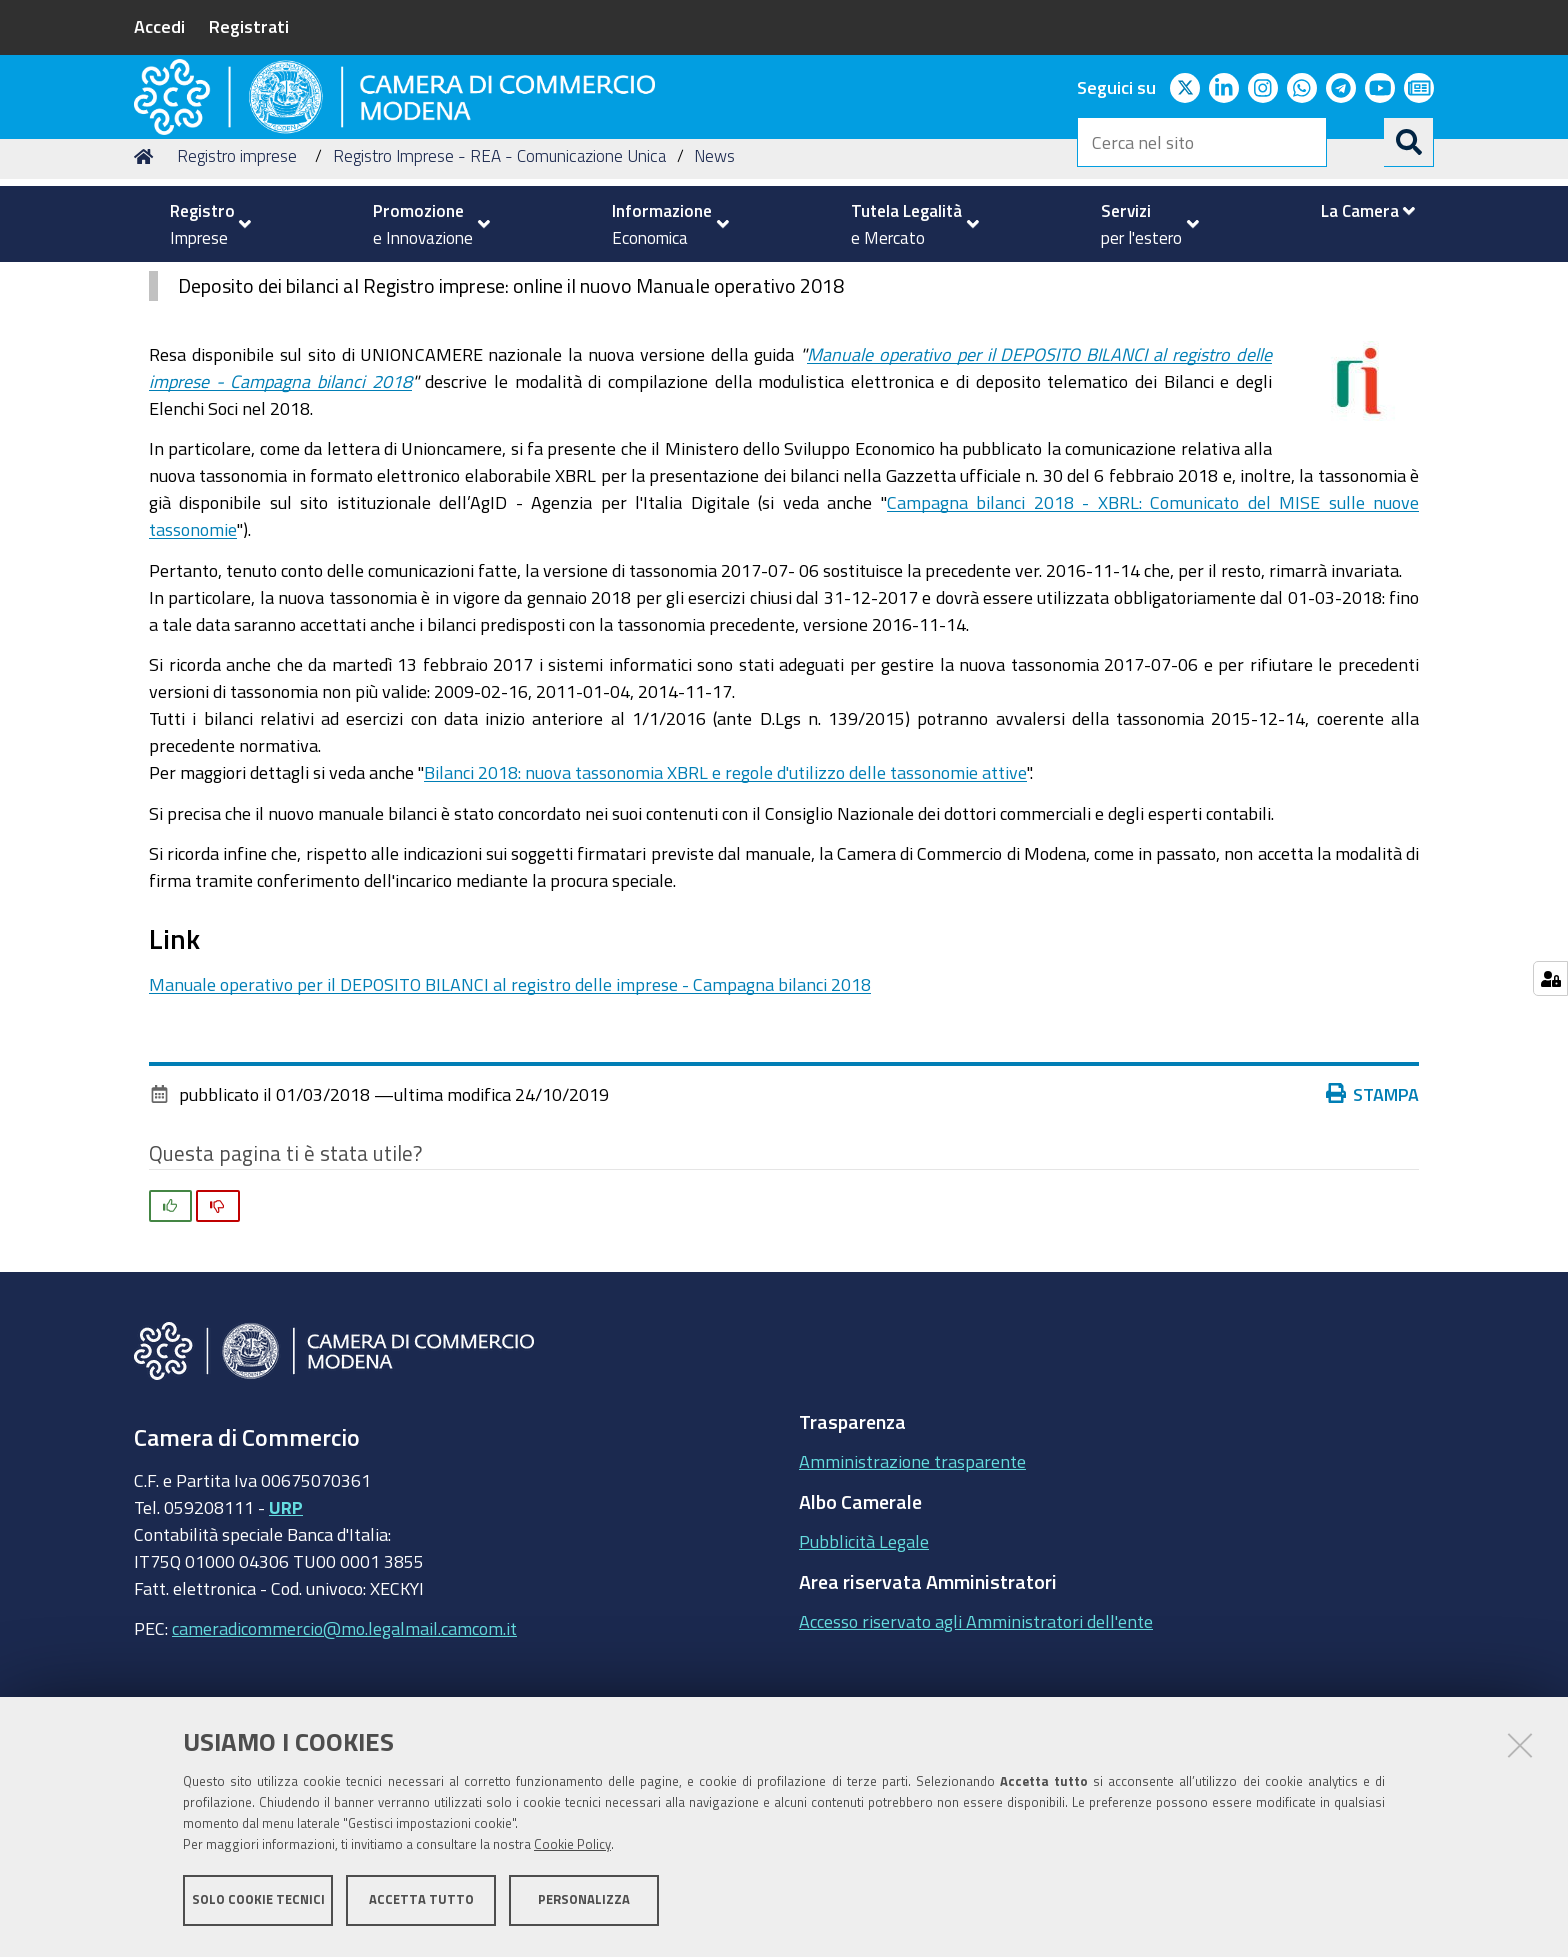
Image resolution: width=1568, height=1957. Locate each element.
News (714, 283)
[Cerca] (1409, 142)
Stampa (1373, 1221)
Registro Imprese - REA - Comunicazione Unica (499, 283)
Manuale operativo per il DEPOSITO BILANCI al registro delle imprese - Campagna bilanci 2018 (510, 1112)
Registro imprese (237, 283)
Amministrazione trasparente (912, 1589)
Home (147, 283)
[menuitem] (202, 224)
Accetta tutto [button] (421, 1904)
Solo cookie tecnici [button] (258, 1904)
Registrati (249, 26)
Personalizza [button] (584, 1904)
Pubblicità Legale (864, 1669)
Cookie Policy (572, 1849)
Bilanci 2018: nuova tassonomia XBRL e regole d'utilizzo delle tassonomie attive (725, 900)
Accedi (159, 26)
